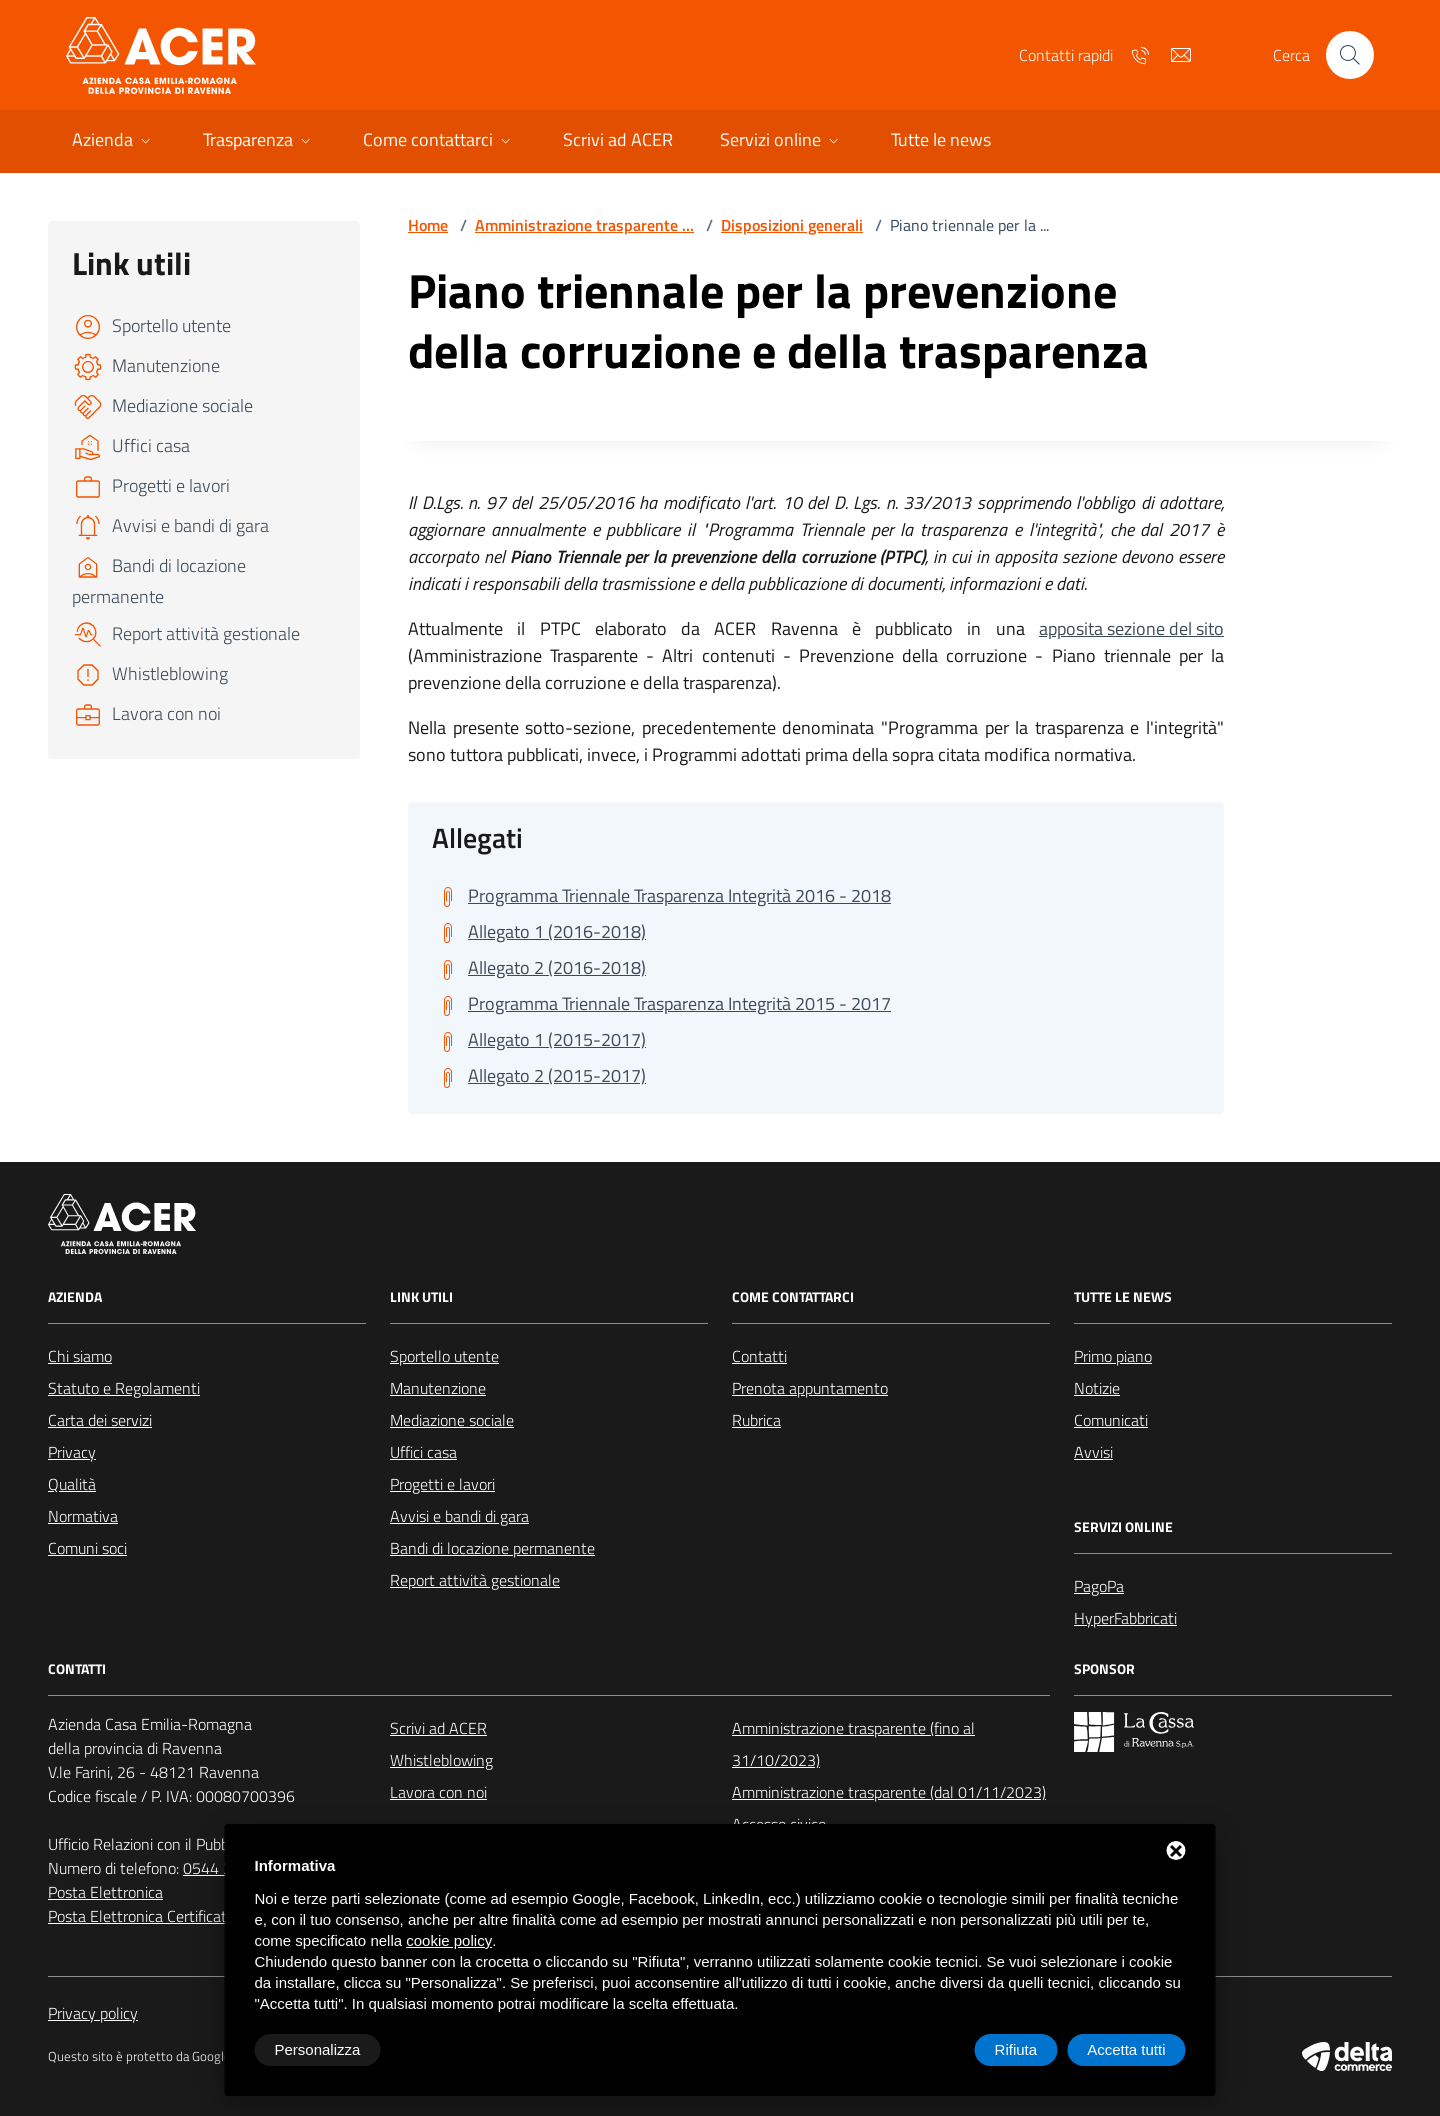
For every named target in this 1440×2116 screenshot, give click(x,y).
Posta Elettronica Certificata (141, 1916)
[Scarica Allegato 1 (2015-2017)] (539, 1040)
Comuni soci (87, 1548)
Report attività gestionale (475, 1580)
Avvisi (1093, 1452)
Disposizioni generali (792, 225)
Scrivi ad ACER (438, 1728)
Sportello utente (444, 1356)
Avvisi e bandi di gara (459, 1516)
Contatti (759, 1356)
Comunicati (1111, 1420)
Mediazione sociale (452, 1420)
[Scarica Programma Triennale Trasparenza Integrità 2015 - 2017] (661, 1004)
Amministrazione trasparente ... (584, 225)
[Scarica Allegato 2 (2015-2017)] (539, 1076)
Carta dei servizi (100, 1420)
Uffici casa (423, 1452)
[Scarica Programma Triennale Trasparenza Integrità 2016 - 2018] (661, 896)
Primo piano (1113, 1356)
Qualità (72, 1484)
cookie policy (449, 1940)
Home (428, 225)
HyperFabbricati (1125, 1618)
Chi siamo (80, 1356)
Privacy (72, 1452)
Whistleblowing (441, 1760)
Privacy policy (93, 2013)
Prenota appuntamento (810, 1388)
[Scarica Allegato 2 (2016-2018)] (539, 968)
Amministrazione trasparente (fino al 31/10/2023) (853, 1744)
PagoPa (1099, 1586)
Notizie (1097, 1388)
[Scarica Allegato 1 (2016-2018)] (539, 932)
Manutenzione (438, 1388)
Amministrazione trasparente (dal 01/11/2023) (889, 1792)
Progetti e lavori (442, 1484)
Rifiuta (1016, 2049)
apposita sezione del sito (1131, 628)
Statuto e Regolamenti (124, 1388)
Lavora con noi (438, 1792)
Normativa (83, 1516)
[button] (113, 141)
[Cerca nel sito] (1350, 55)
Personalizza (318, 2049)
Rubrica (756, 1420)
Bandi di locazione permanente (492, 1548)
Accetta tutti (1126, 2049)
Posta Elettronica (105, 1892)
